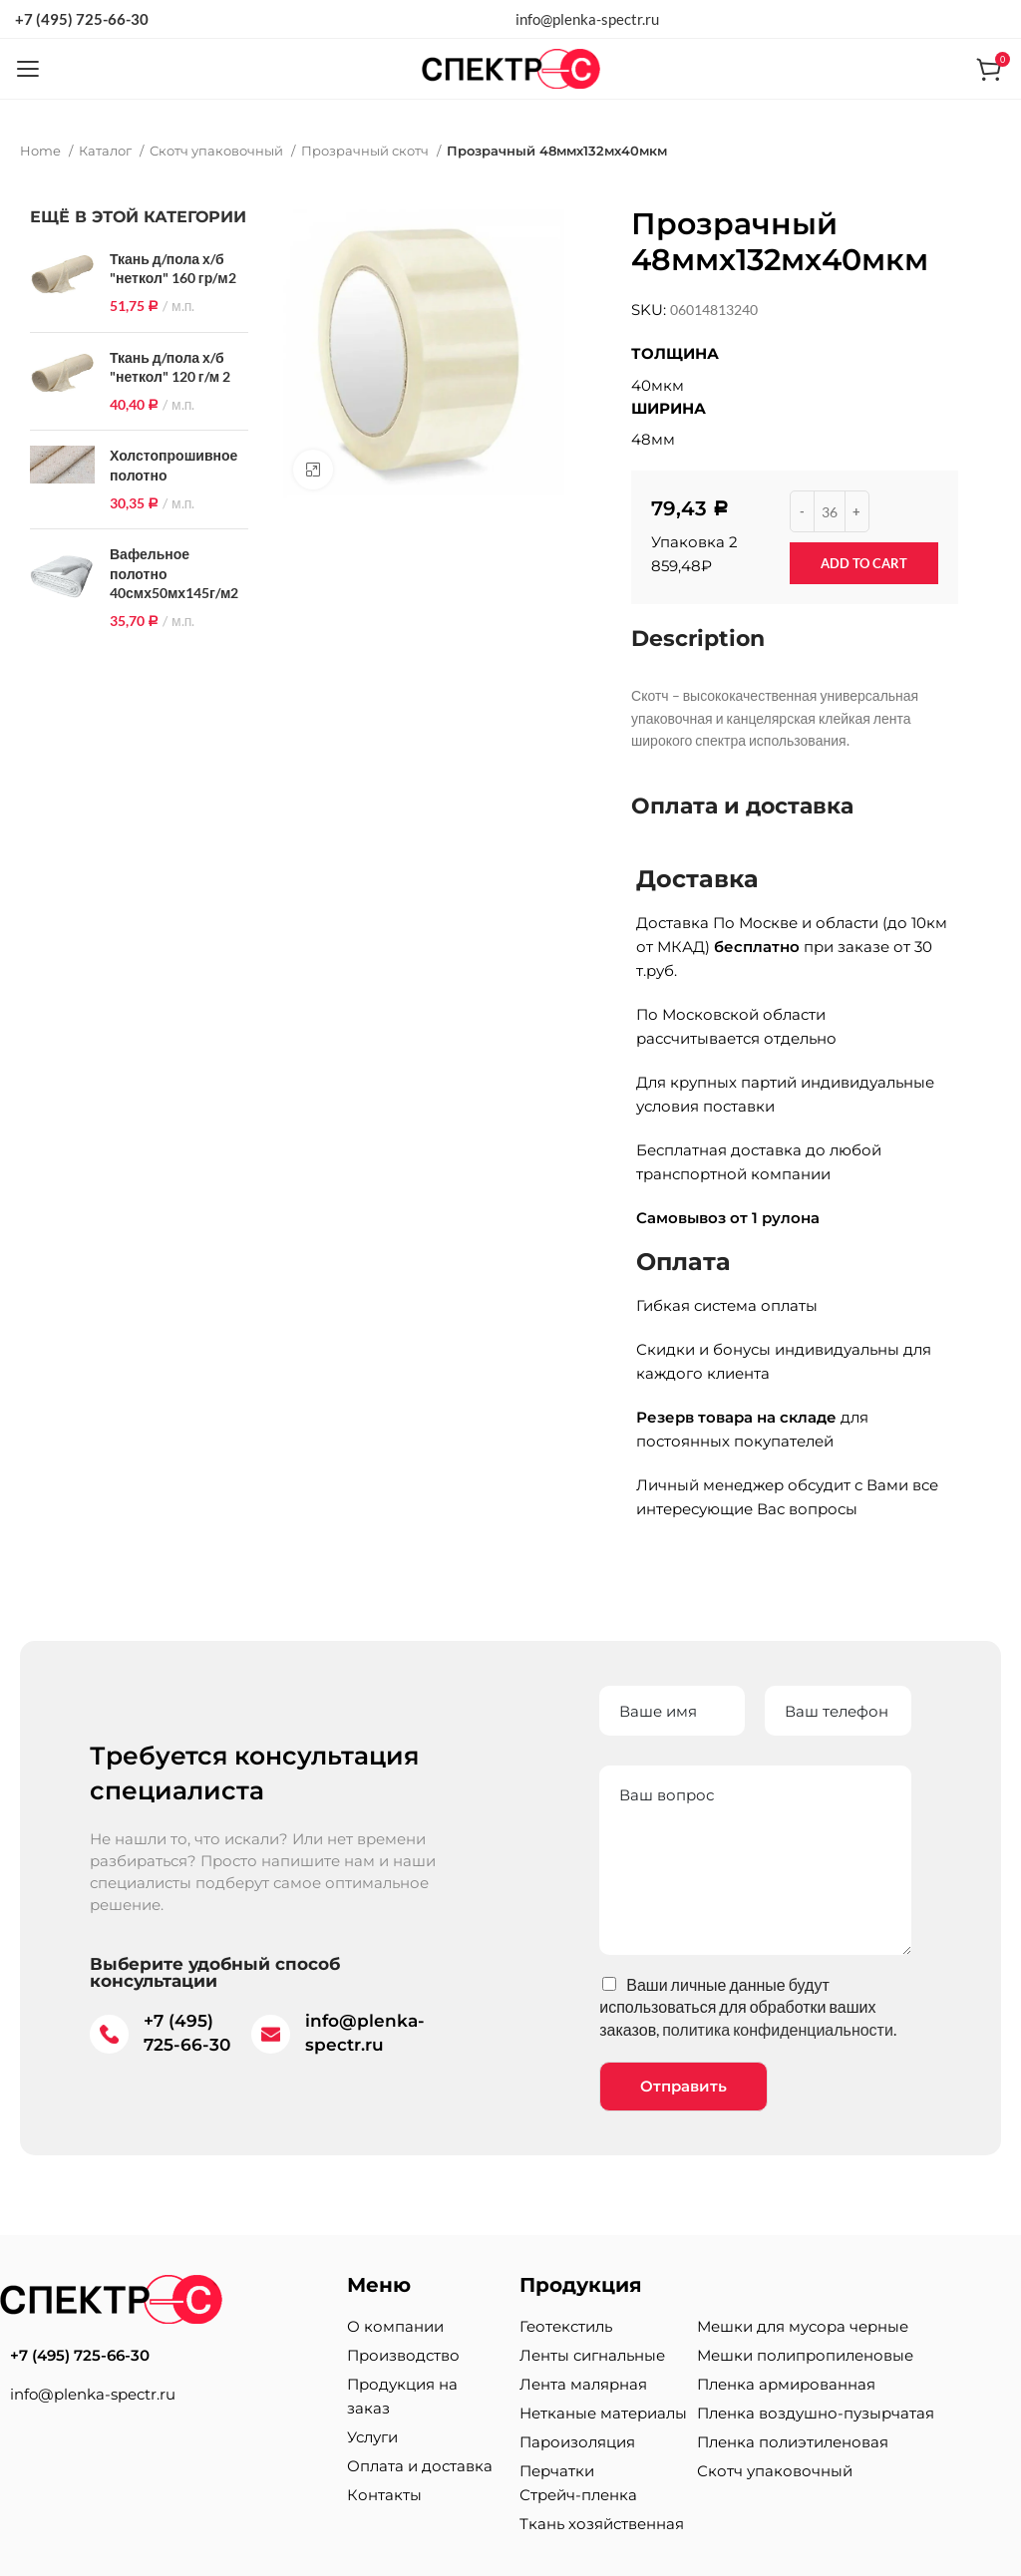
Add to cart (864, 563)
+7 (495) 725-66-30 (82, 19)
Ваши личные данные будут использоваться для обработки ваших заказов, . (747, 2007)
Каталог (107, 151)
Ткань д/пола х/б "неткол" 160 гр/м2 (173, 268)
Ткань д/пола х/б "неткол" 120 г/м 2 (170, 367)
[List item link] (163, 2356)
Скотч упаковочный (218, 151)
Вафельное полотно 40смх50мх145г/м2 (174, 573)
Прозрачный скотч (366, 151)
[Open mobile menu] (27, 69)
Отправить (683, 2086)
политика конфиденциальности (777, 2029)
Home (42, 151)
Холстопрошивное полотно (173, 465)
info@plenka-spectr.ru (587, 19)
